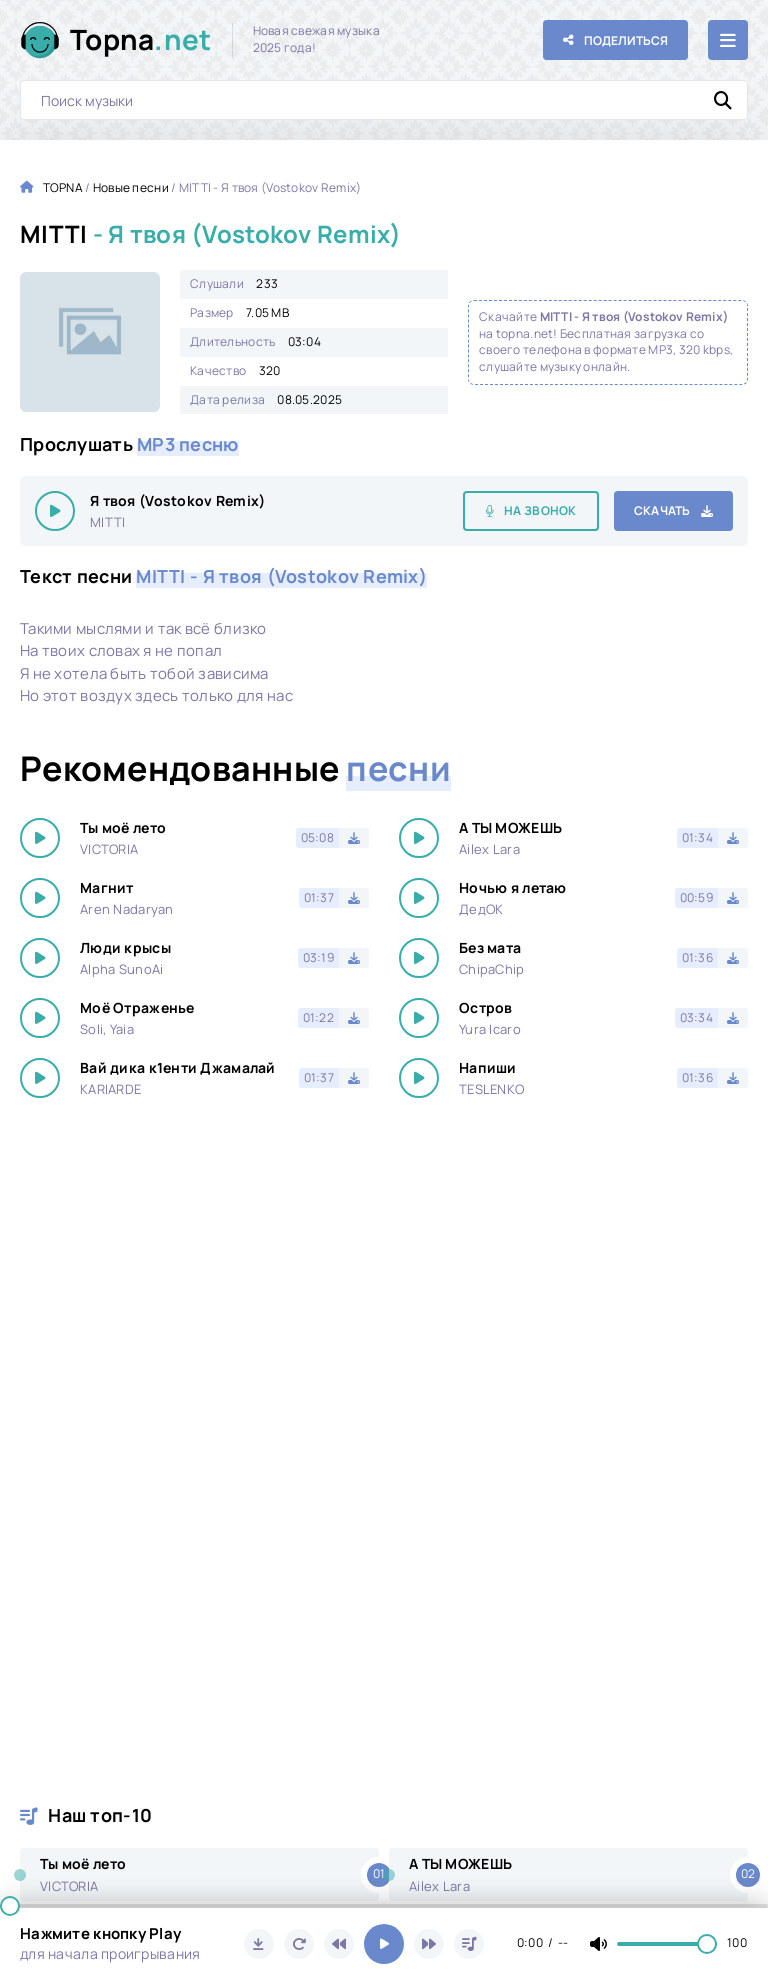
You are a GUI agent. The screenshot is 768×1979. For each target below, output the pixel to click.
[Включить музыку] (384, 1944)
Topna (141, 39)
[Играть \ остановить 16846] (55, 511)
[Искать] (723, 100)
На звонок (540, 510)
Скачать (662, 510)
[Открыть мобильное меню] (728, 40)
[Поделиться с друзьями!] (615, 40)
